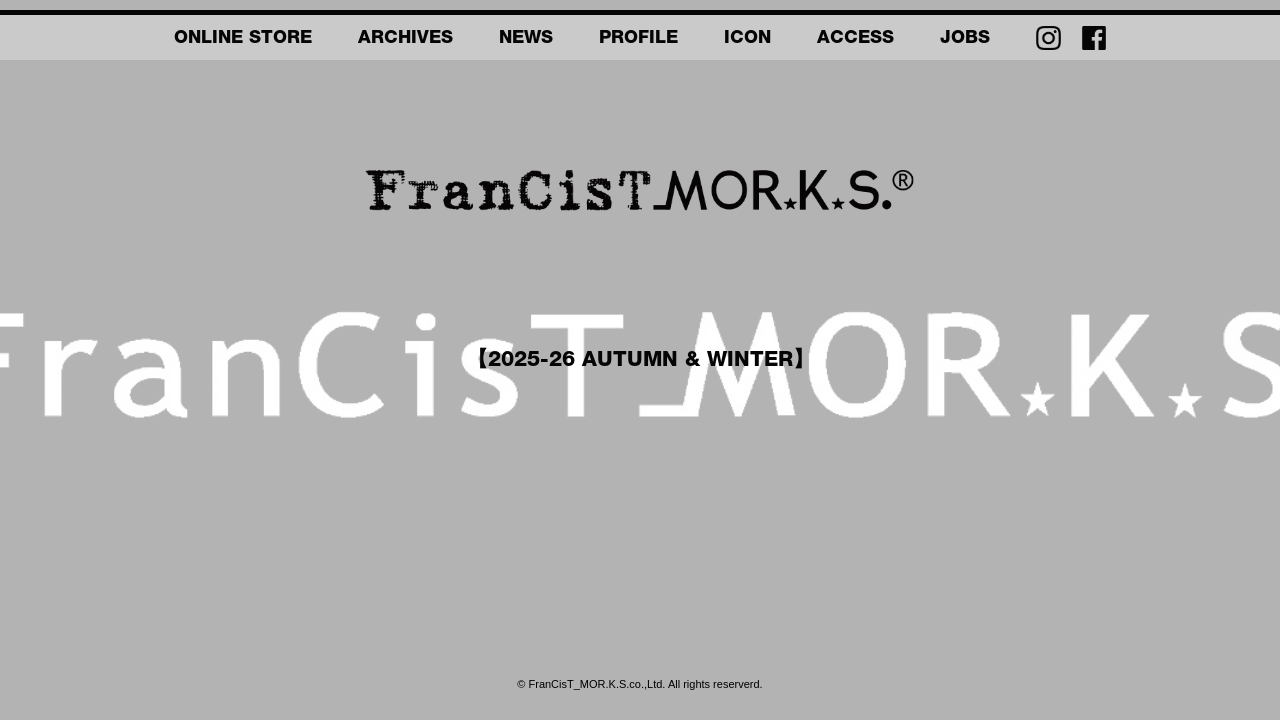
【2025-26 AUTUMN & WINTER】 (640, 361)
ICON (747, 39)
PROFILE (638, 39)
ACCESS (855, 39)
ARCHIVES (405, 39)
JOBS (965, 39)
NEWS (526, 39)
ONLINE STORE (243, 39)
